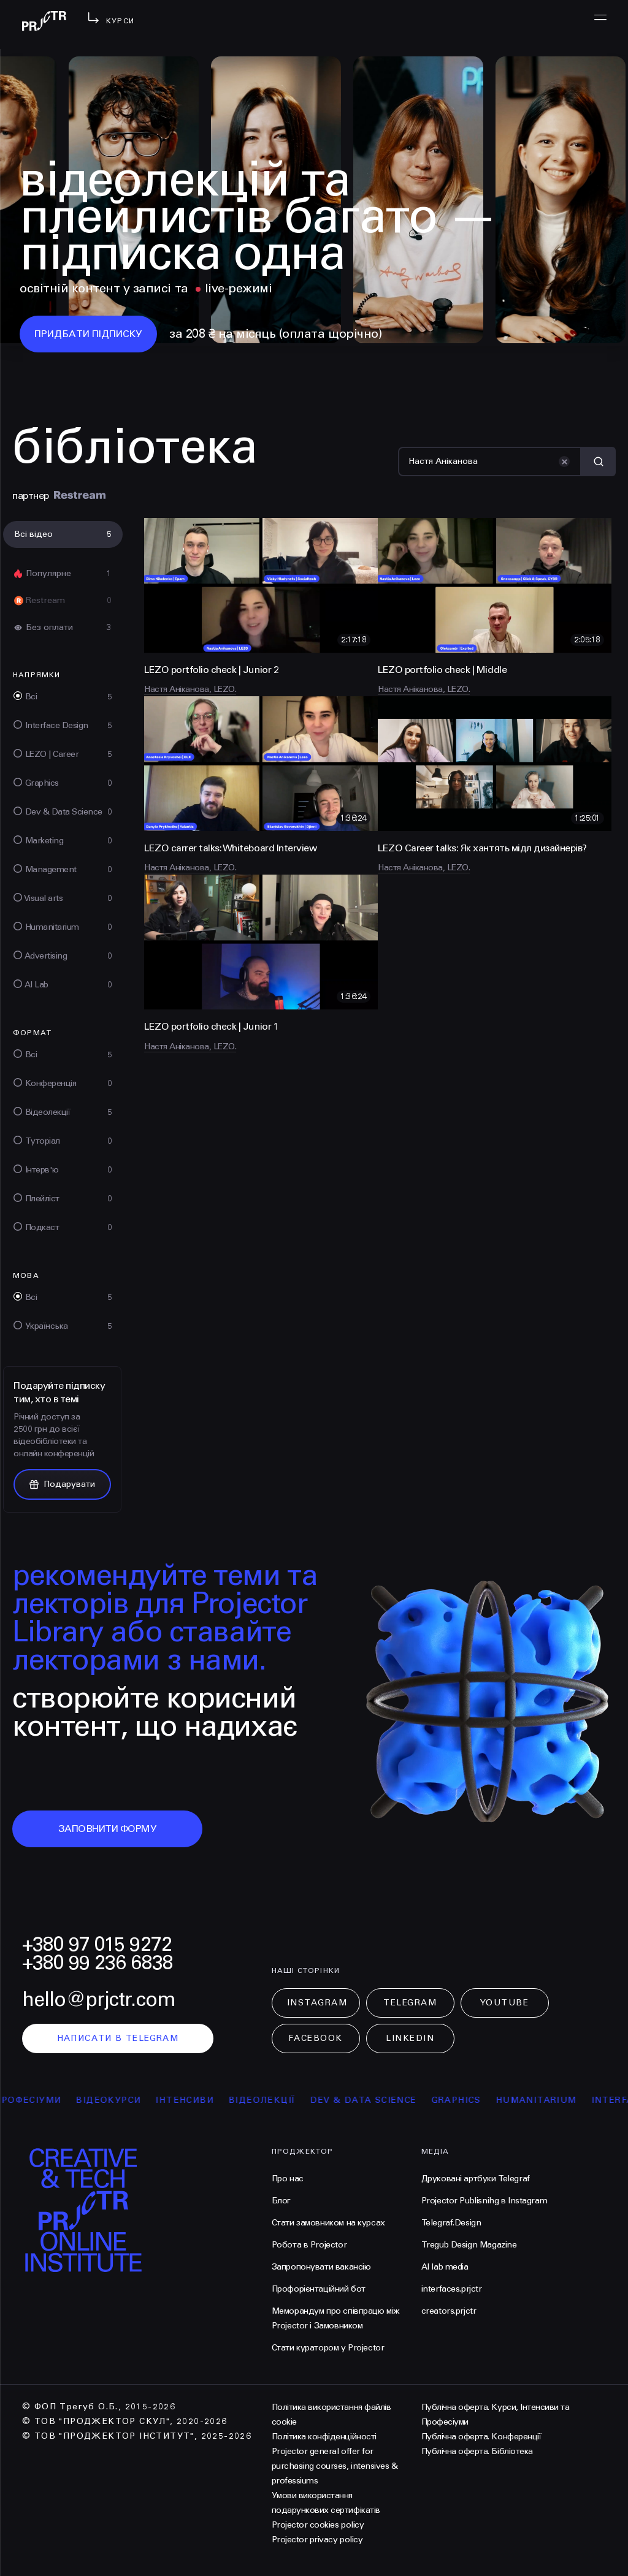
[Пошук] (489, 461)
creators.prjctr (449, 2311)
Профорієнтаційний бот (319, 2289)
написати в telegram (118, 2038)
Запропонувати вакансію (321, 2267)
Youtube (504, 2002)
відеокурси (124, 2100)
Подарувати (62, 1484)
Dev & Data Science (379, 2100)
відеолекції (277, 2100)
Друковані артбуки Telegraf (475, 2178)
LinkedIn (410, 2038)
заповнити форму (107, 1828)
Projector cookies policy (318, 2525)
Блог (281, 2200)
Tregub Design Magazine (469, 2245)
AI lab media (445, 2267)
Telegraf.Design (451, 2222)
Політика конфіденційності (324, 2436)
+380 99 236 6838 (97, 1963)
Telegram (410, 2002)
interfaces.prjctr (451, 2289)
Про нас (288, 2178)
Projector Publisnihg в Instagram (484, 2200)
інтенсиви (201, 2100)
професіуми (43, 2100)
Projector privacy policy (317, 2539)
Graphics (472, 2100)
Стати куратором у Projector (328, 2347)
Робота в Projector (309, 2245)
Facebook (315, 2038)
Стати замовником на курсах (328, 2222)
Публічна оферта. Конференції (481, 2436)
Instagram (317, 2002)
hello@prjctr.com (98, 2000)
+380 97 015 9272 (97, 1944)
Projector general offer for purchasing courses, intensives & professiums (335, 2466)
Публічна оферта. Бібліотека (477, 2451)
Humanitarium (551, 2100)
